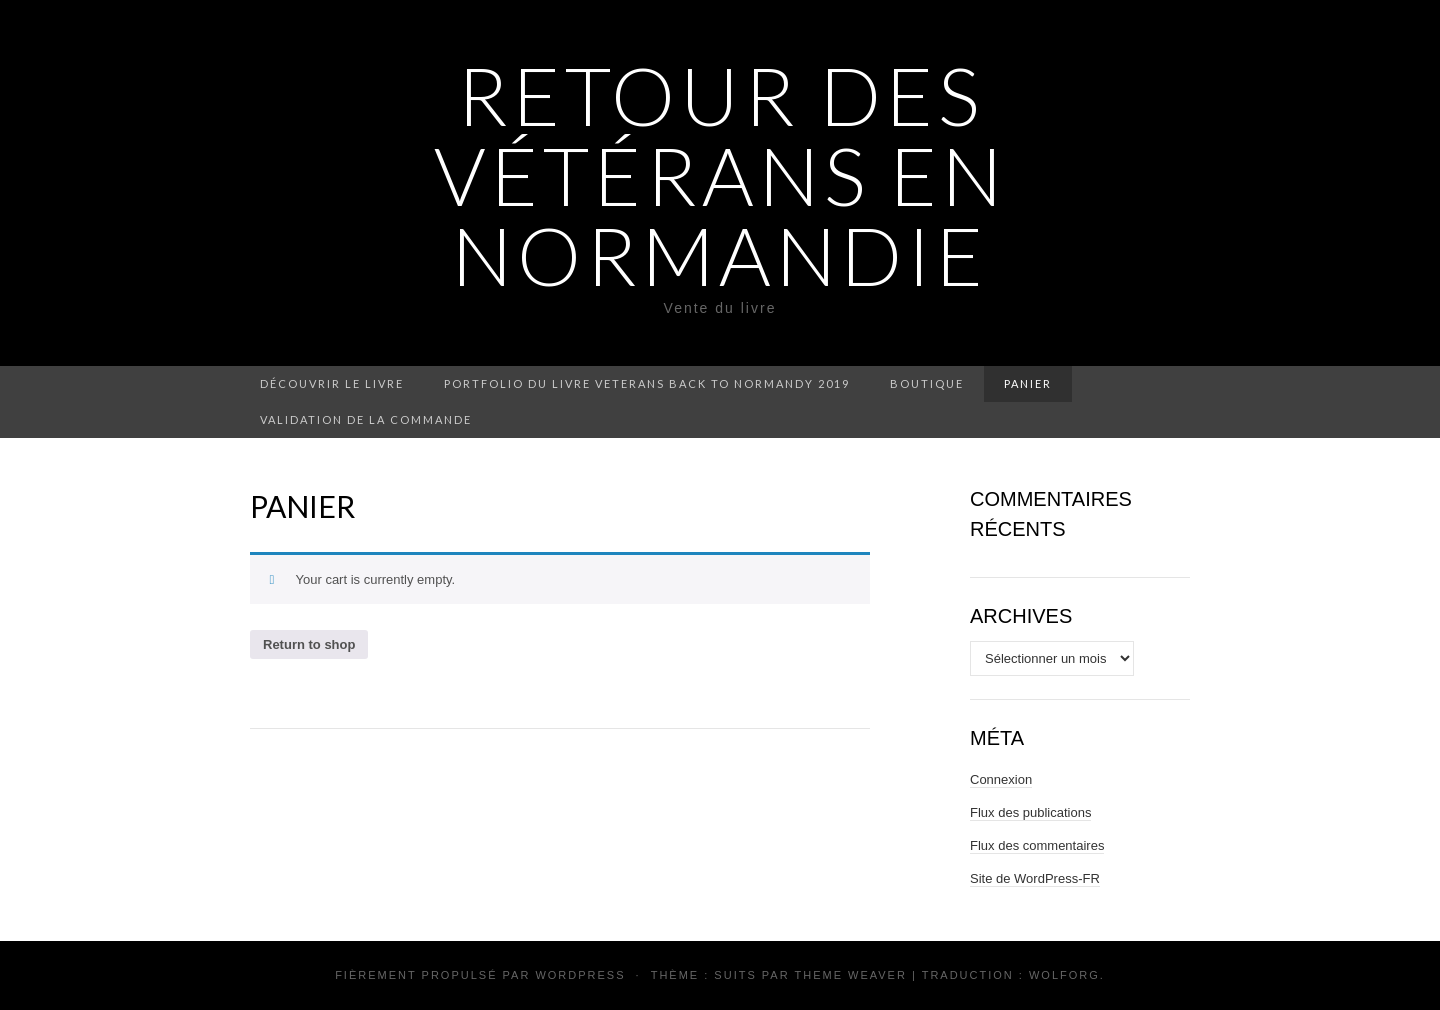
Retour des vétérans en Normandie (720, 175)
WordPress (580, 975)
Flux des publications (1030, 812)
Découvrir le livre (332, 383)
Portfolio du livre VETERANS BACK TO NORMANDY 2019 (647, 383)
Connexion (1001, 779)
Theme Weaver (850, 975)
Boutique (927, 383)
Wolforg (1064, 975)
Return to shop (309, 644)
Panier (1028, 383)
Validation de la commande (366, 419)
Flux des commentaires (1037, 845)
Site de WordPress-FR (1035, 878)
